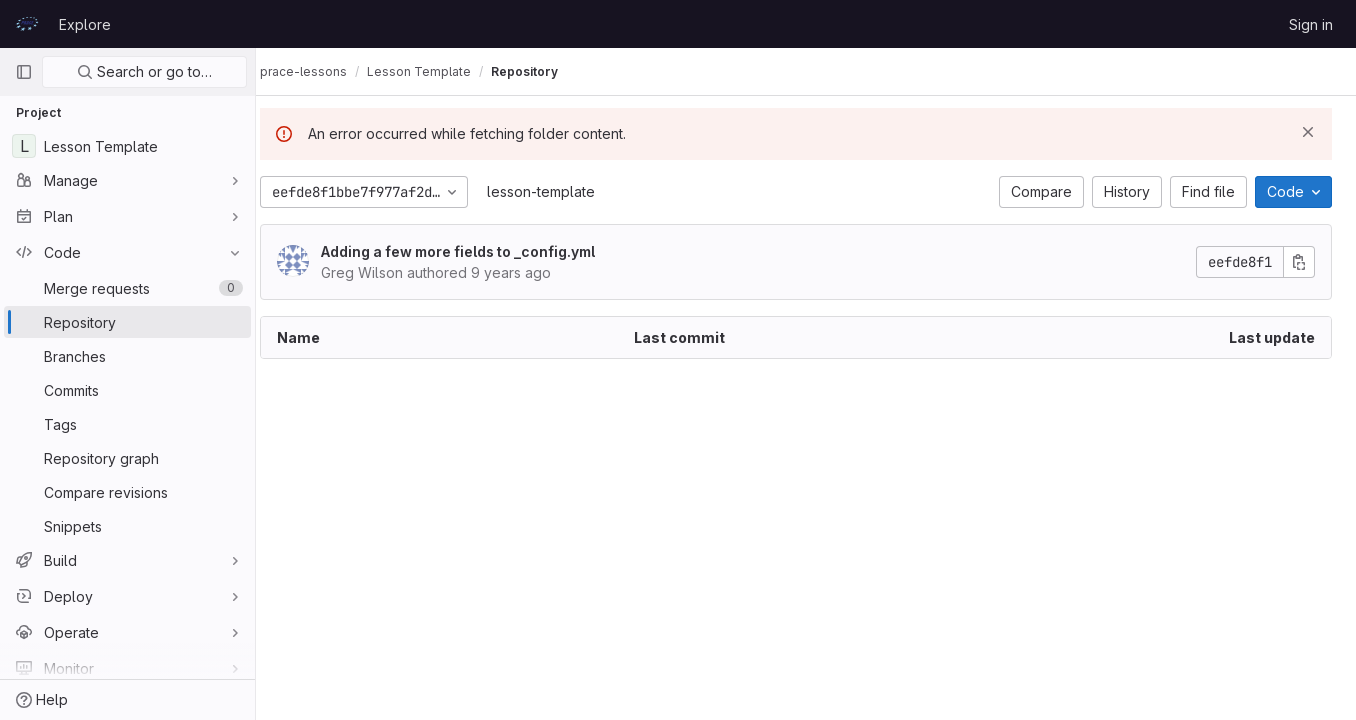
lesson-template (561, 191)
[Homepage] (27, 24)
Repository (544, 71)
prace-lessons (323, 71)
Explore (85, 24)
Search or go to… (144, 71)
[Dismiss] (1308, 132)
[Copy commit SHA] (1299, 262)
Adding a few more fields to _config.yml (478, 251)
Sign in (1311, 24)
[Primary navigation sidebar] (24, 72)
